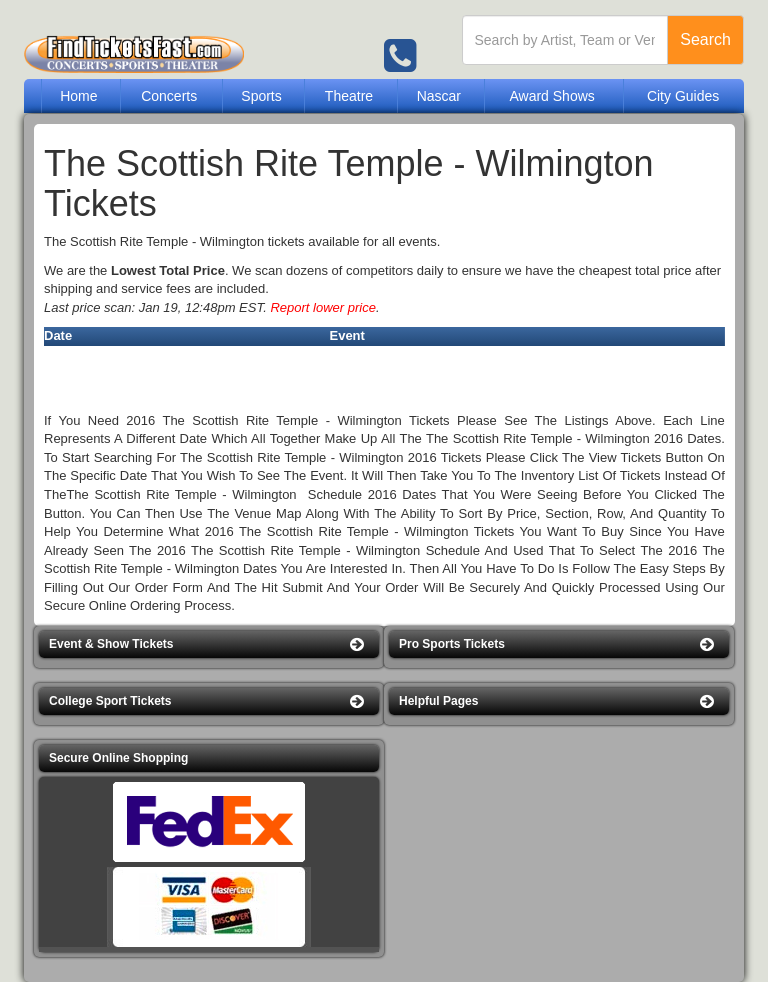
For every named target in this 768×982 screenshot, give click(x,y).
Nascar (439, 96)
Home (78, 96)
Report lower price (323, 307)
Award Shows (551, 96)
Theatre (349, 96)
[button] (209, 644)
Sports (261, 96)
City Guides (683, 96)
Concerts (169, 96)
